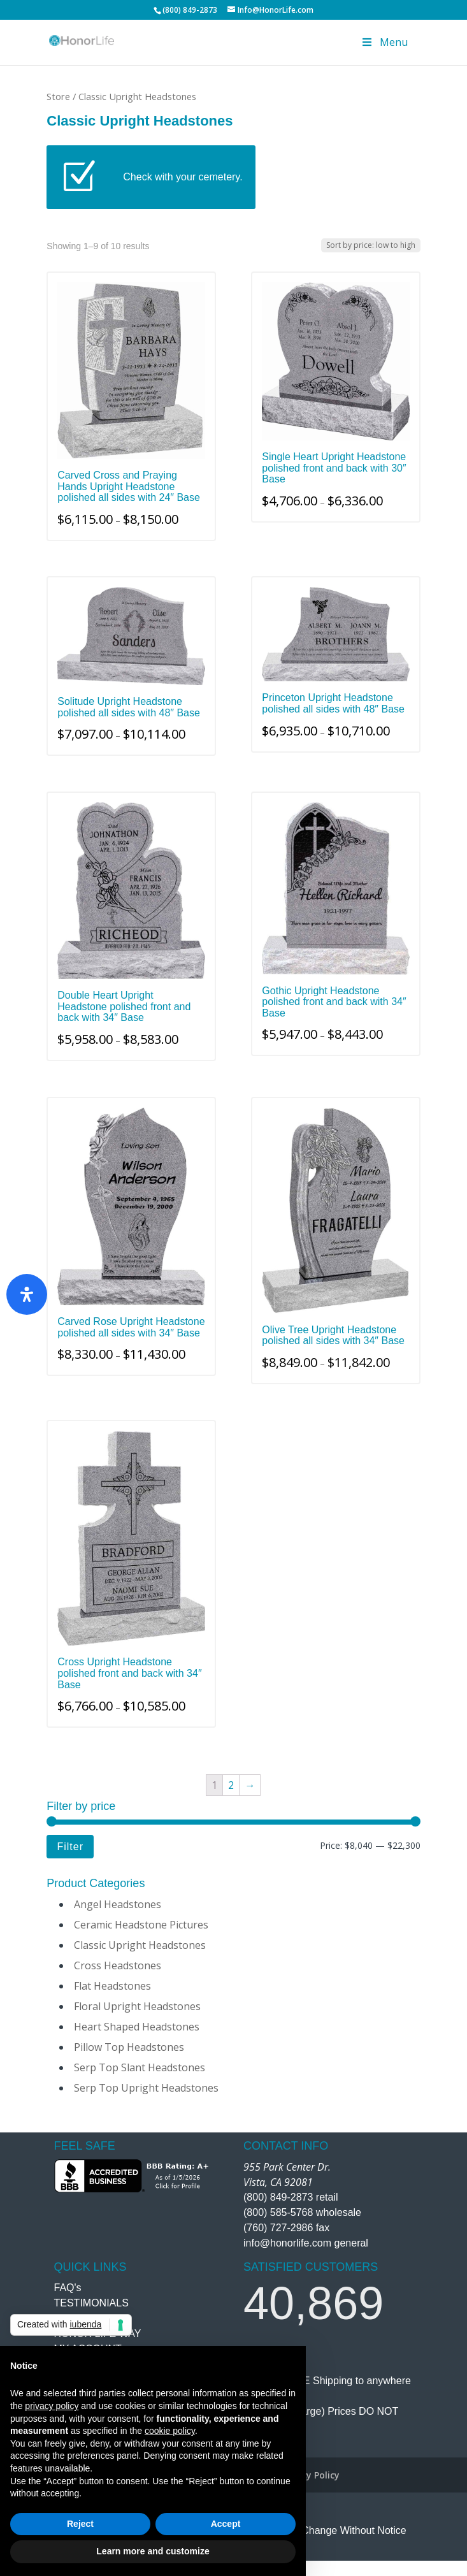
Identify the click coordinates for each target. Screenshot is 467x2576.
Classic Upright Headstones (140, 1945)
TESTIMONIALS (91, 2302)
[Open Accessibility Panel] (26, 1294)
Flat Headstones (112, 1986)
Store (58, 96)
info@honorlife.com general (305, 2243)
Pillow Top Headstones (129, 2047)
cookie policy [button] (170, 2431)
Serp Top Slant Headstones (139, 2067)
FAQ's (68, 2287)
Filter (70, 1846)
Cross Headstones (117, 1965)
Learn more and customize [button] (152, 2551)
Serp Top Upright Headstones (146, 2088)
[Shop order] (370, 245)
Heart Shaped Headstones (136, 2027)
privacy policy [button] (51, 2406)
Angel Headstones (117, 1904)
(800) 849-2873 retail (290, 2197)
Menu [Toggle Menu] (383, 42)
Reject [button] (80, 2524)
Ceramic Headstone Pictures (141, 1925)
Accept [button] (226, 2524)
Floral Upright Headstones (137, 2006)
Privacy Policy (310, 2475)
